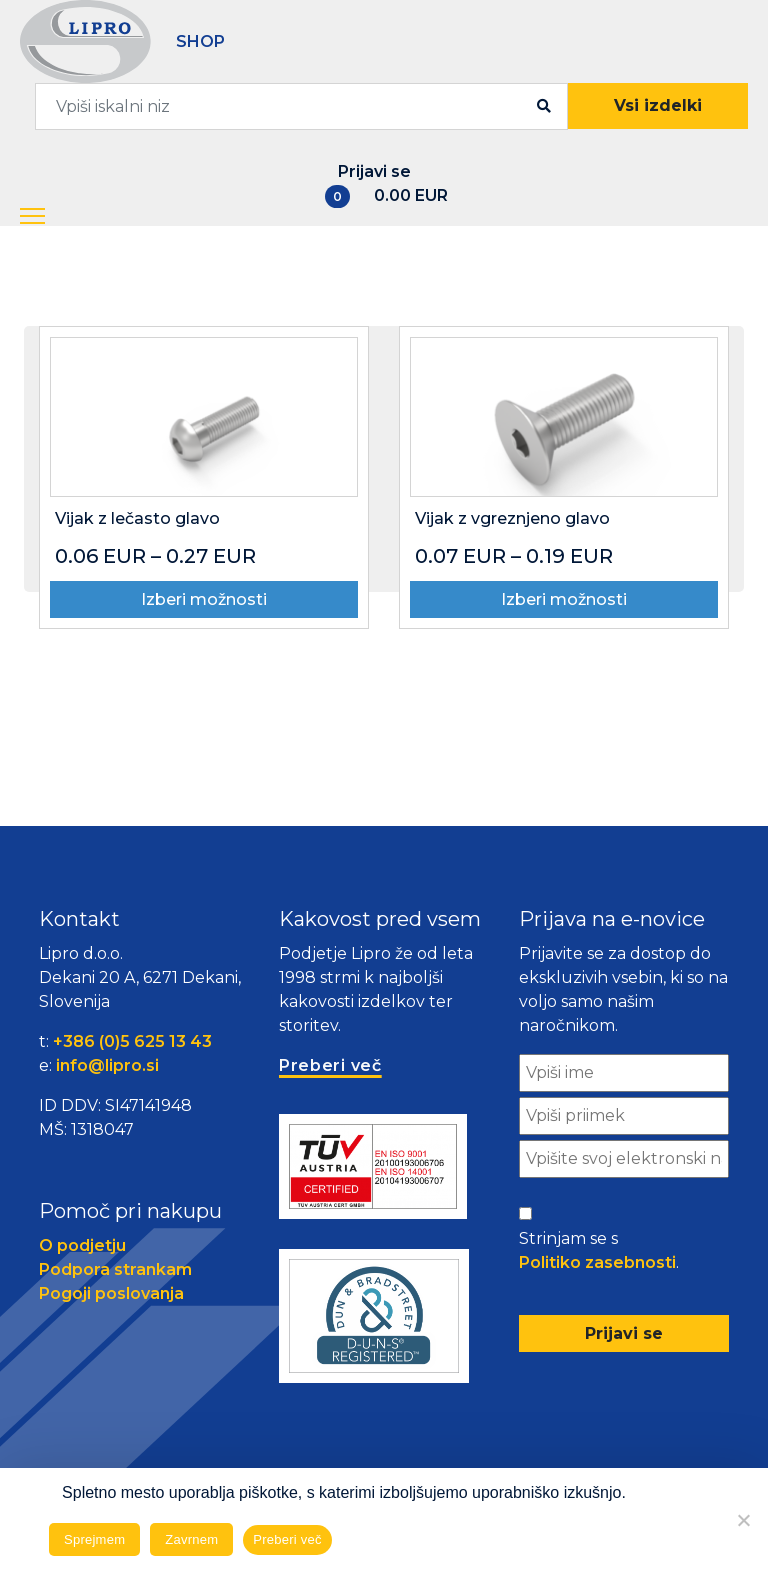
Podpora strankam (115, 1269)
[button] (50, 217)
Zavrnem (191, 1539)
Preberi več (287, 1539)
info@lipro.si (107, 1065)
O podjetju (82, 1245)
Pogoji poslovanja (111, 1293)
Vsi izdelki (658, 105)
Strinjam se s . (599, 1252)
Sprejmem (94, 1539)
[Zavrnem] (743, 1520)
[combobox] (301, 106)
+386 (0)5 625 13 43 (132, 1041)
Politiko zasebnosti (597, 1262)
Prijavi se (374, 171)
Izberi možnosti (204, 599)
